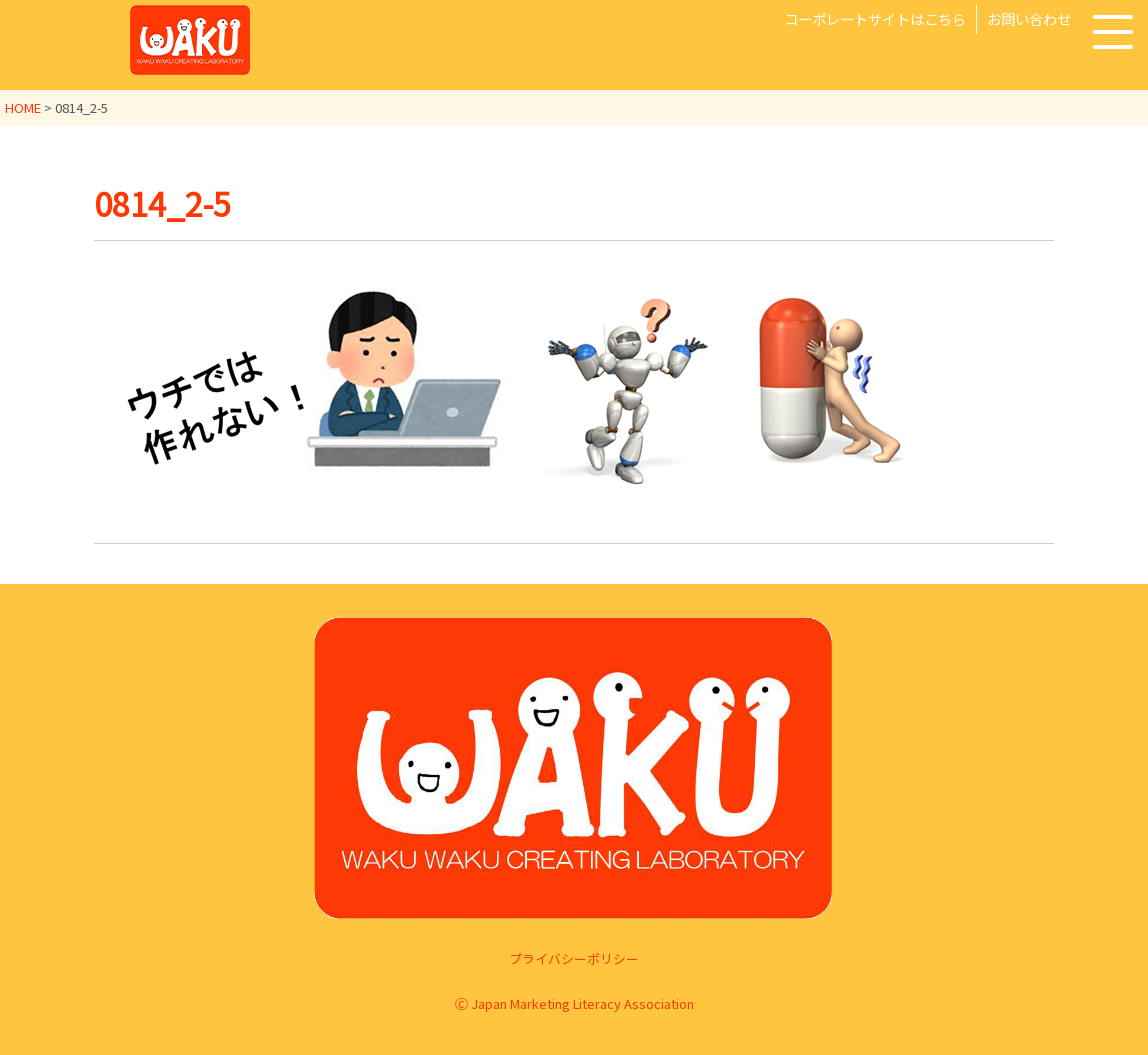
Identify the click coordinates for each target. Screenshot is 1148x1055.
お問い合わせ (1029, 18)
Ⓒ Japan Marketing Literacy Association (574, 1002)
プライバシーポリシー (574, 957)
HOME (23, 107)
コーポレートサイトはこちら (875, 18)
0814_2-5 (162, 203)
